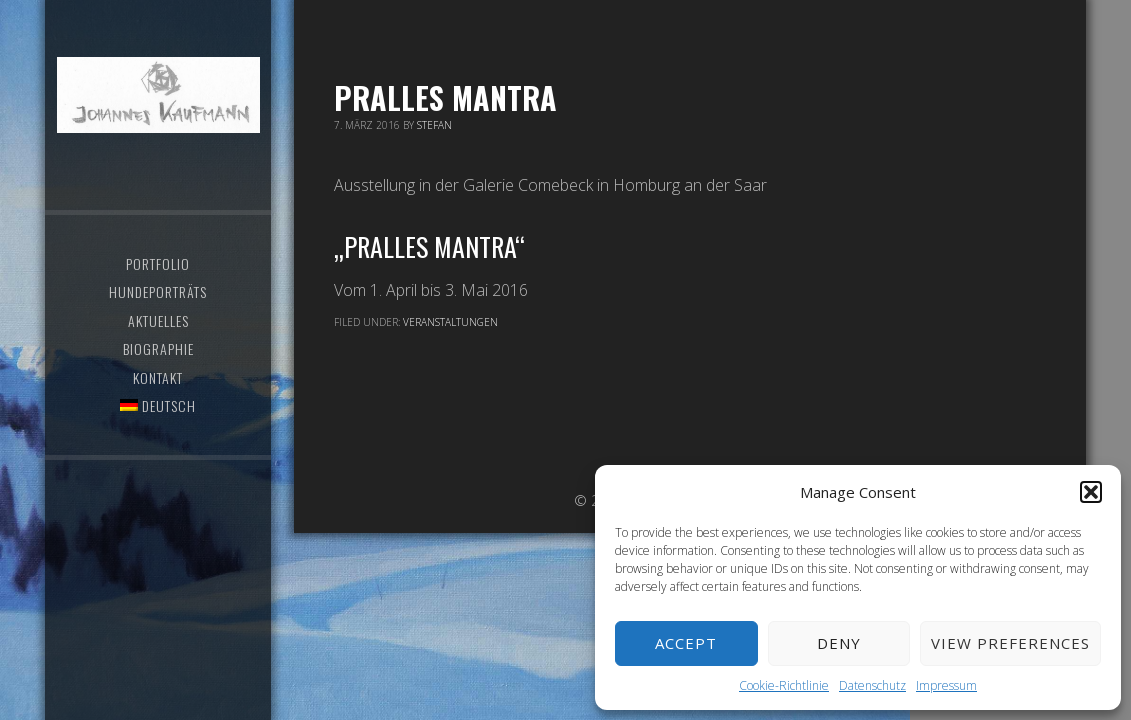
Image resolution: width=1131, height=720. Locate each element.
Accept (686, 643)
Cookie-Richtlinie (784, 685)
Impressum (946, 685)
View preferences (1010, 643)
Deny (839, 643)
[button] (1091, 492)
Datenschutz (872, 685)
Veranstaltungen (450, 322)
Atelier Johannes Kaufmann (159, 95)
